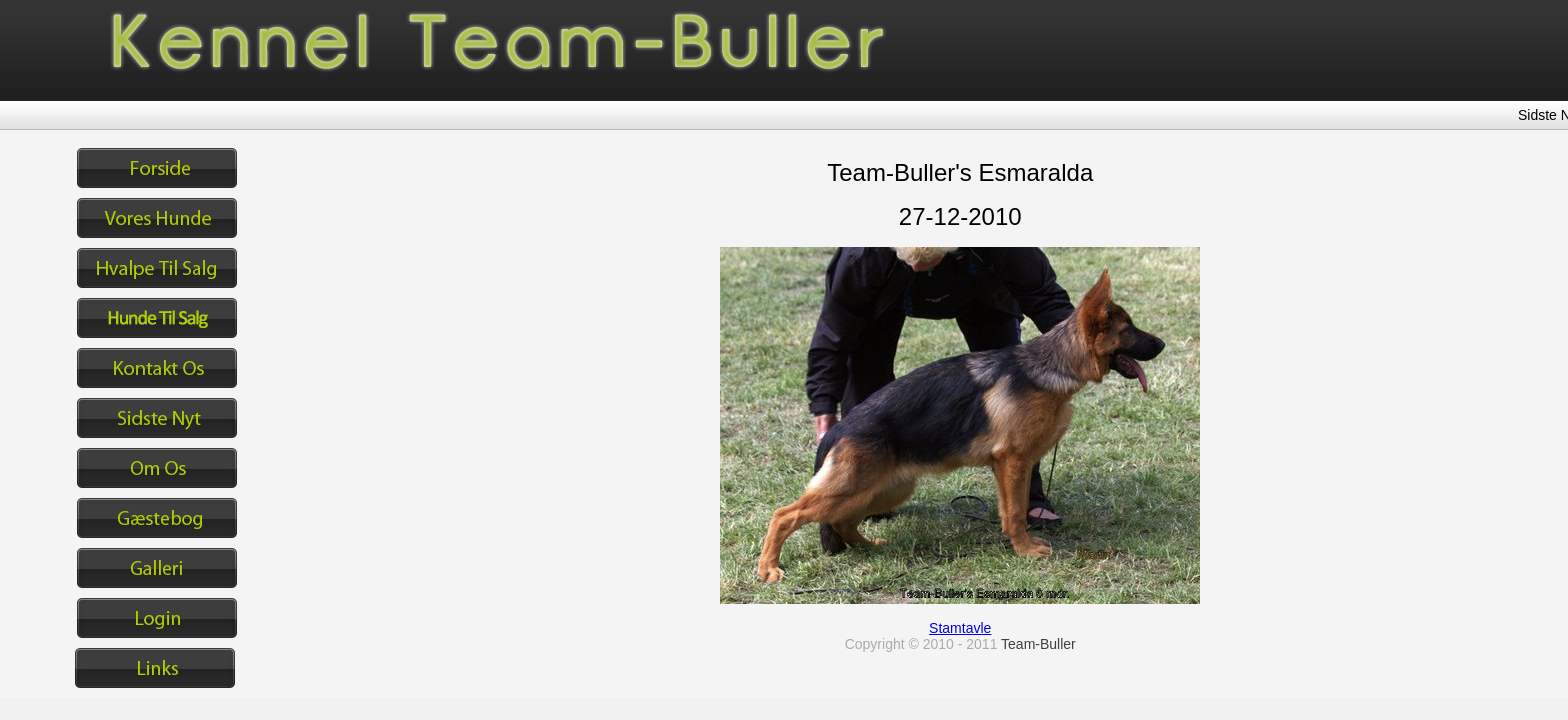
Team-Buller (1038, 644)
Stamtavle (960, 628)
